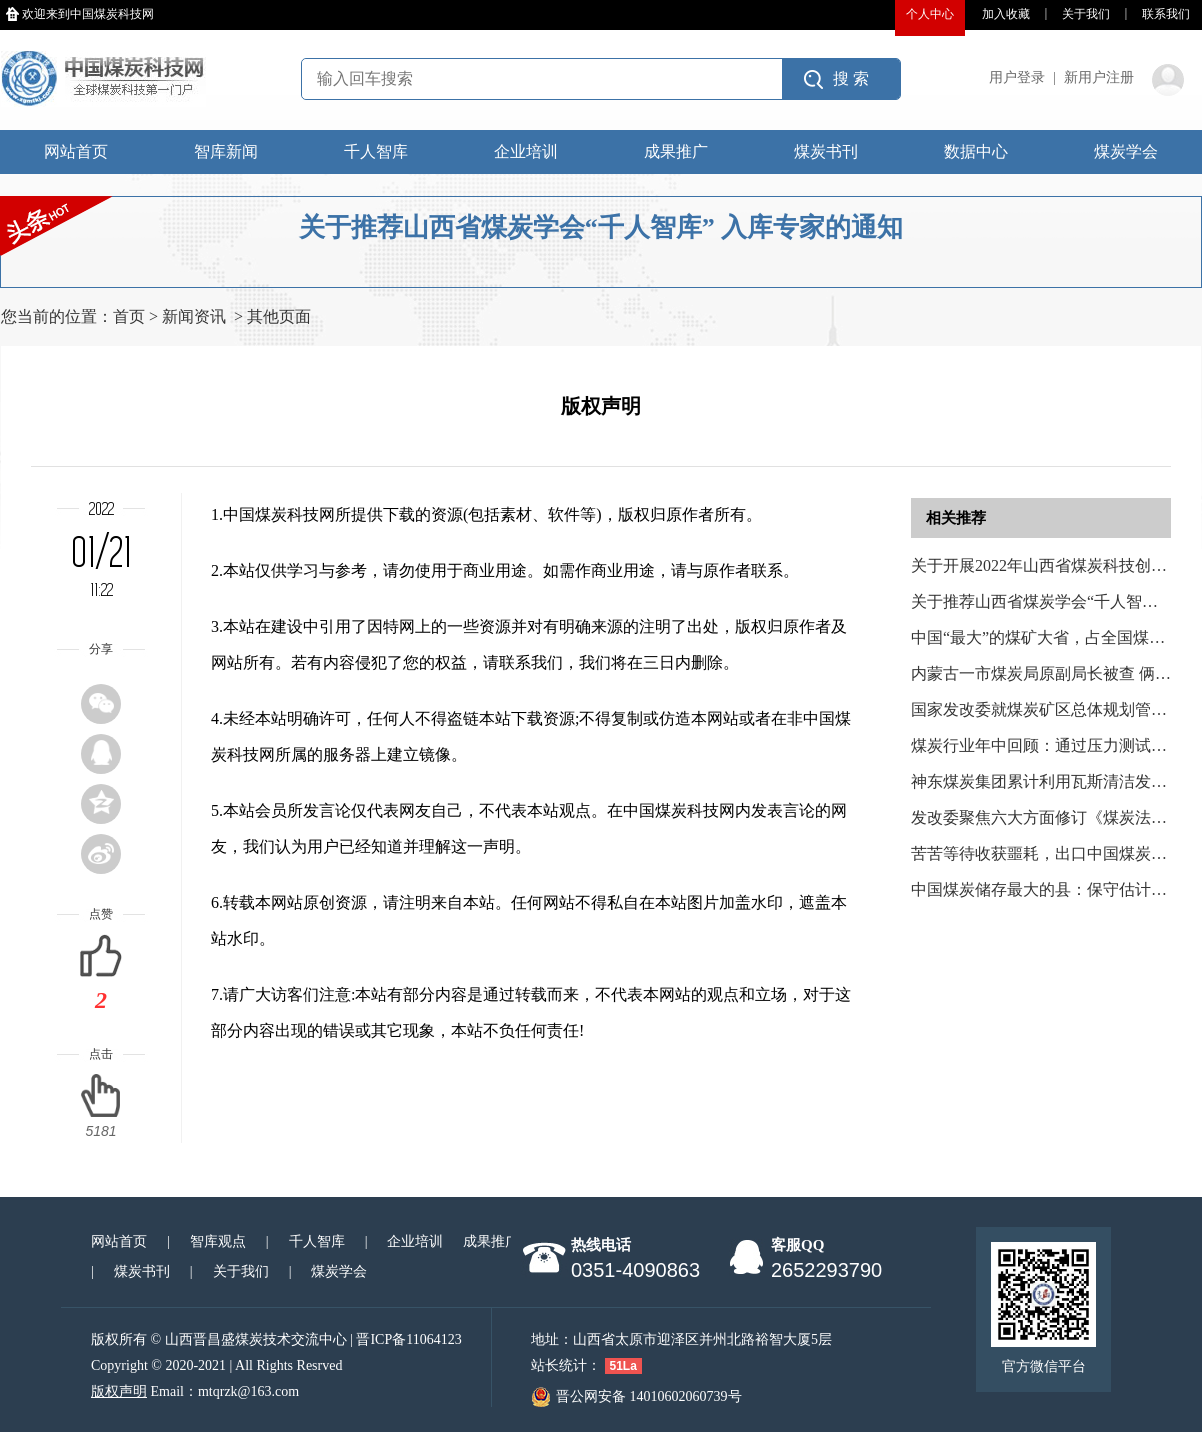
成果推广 (676, 151)
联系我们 (1166, 14)
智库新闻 (226, 151)
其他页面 (279, 316)
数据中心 (976, 151)
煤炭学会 (1126, 151)
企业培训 (526, 151)
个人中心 (930, 14)
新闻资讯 (194, 316)
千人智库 (376, 151)
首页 (129, 316)
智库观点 (218, 1241)
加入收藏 (1006, 14)
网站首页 (76, 151)
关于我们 (1086, 14)
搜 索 (851, 78)
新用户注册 (1099, 77)
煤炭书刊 (826, 151)
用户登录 (1017, 77)
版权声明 (119, 1391)
